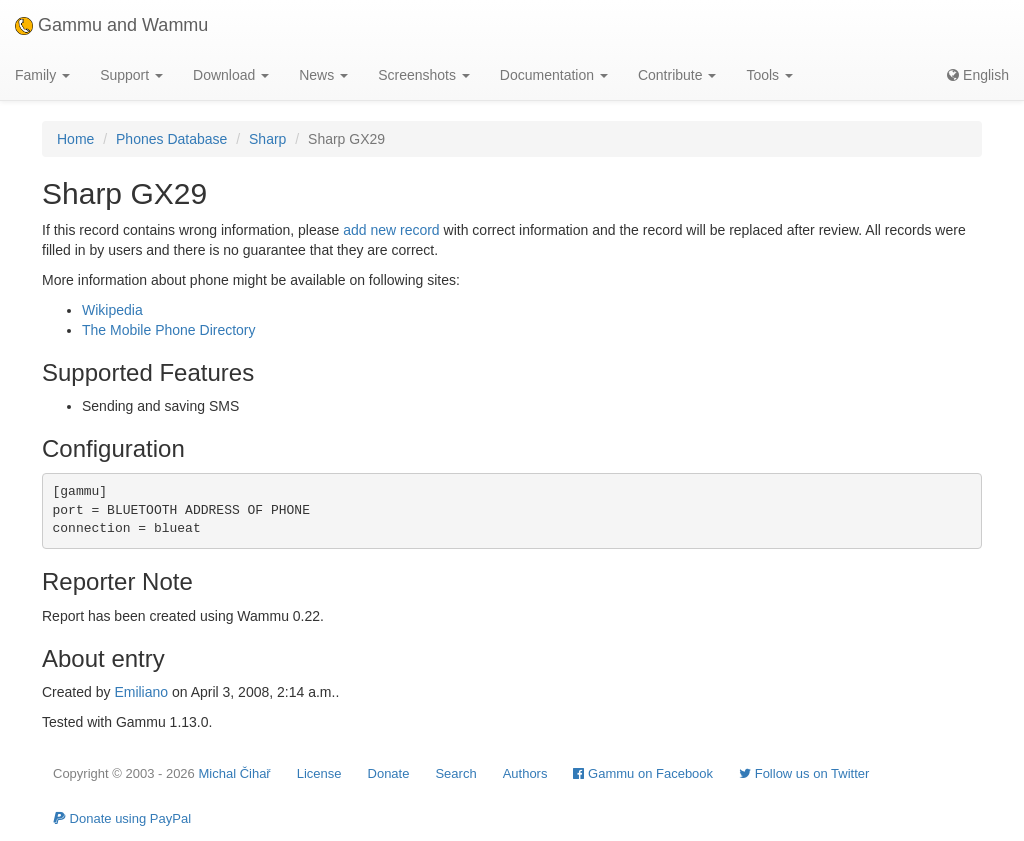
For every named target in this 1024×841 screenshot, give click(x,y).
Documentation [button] (554, 75)
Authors (525, 773)
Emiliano (141, 692)
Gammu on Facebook (643, 773)
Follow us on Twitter (804, 773)
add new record (391, 230)
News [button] (323, 75)
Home (75, 139)
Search (455, 773)
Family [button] (42, 75)
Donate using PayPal (122, 818)
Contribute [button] (677, 75)
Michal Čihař (234, 773)
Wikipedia (112, 310)
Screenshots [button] (424, 75)
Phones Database (171, 139)
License (319, 773)
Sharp (267, 139)
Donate (389, 773)
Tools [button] (769, 75)
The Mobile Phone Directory (169, 330)
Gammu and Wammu (111, 25)
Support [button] (131, 75)
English (978, 75)
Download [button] (231, 75)
